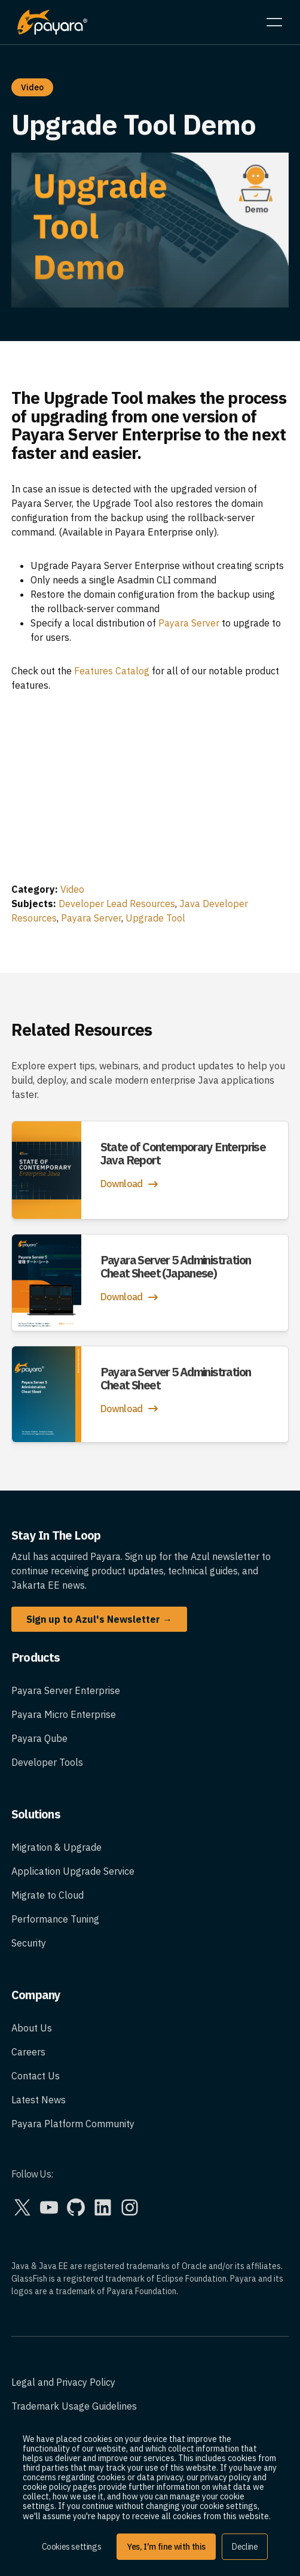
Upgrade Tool (155, 918)
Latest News (38, 2100)
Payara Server (188, 623)
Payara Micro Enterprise (63, 1714)
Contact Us (35, 2076)
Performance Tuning (55, 1919)
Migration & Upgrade (56, 1847)
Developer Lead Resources (117, 904)
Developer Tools (47, 1762)
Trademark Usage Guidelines (74, 2406)
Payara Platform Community (72, 2124)
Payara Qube (39, 1738)
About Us (31, 2028)
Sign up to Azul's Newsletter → (99, 1619)
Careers (28, 2052)
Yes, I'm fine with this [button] (166, 2546)
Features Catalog (111, 671)
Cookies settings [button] (72, 2546)
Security (28, 1943)
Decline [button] (245, 2546)
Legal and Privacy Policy (63, 2382)
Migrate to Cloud (47, 1895)
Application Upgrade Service (72, 1871)
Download (130, 1184)
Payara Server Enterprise (65, 1690)
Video (72, 889)
